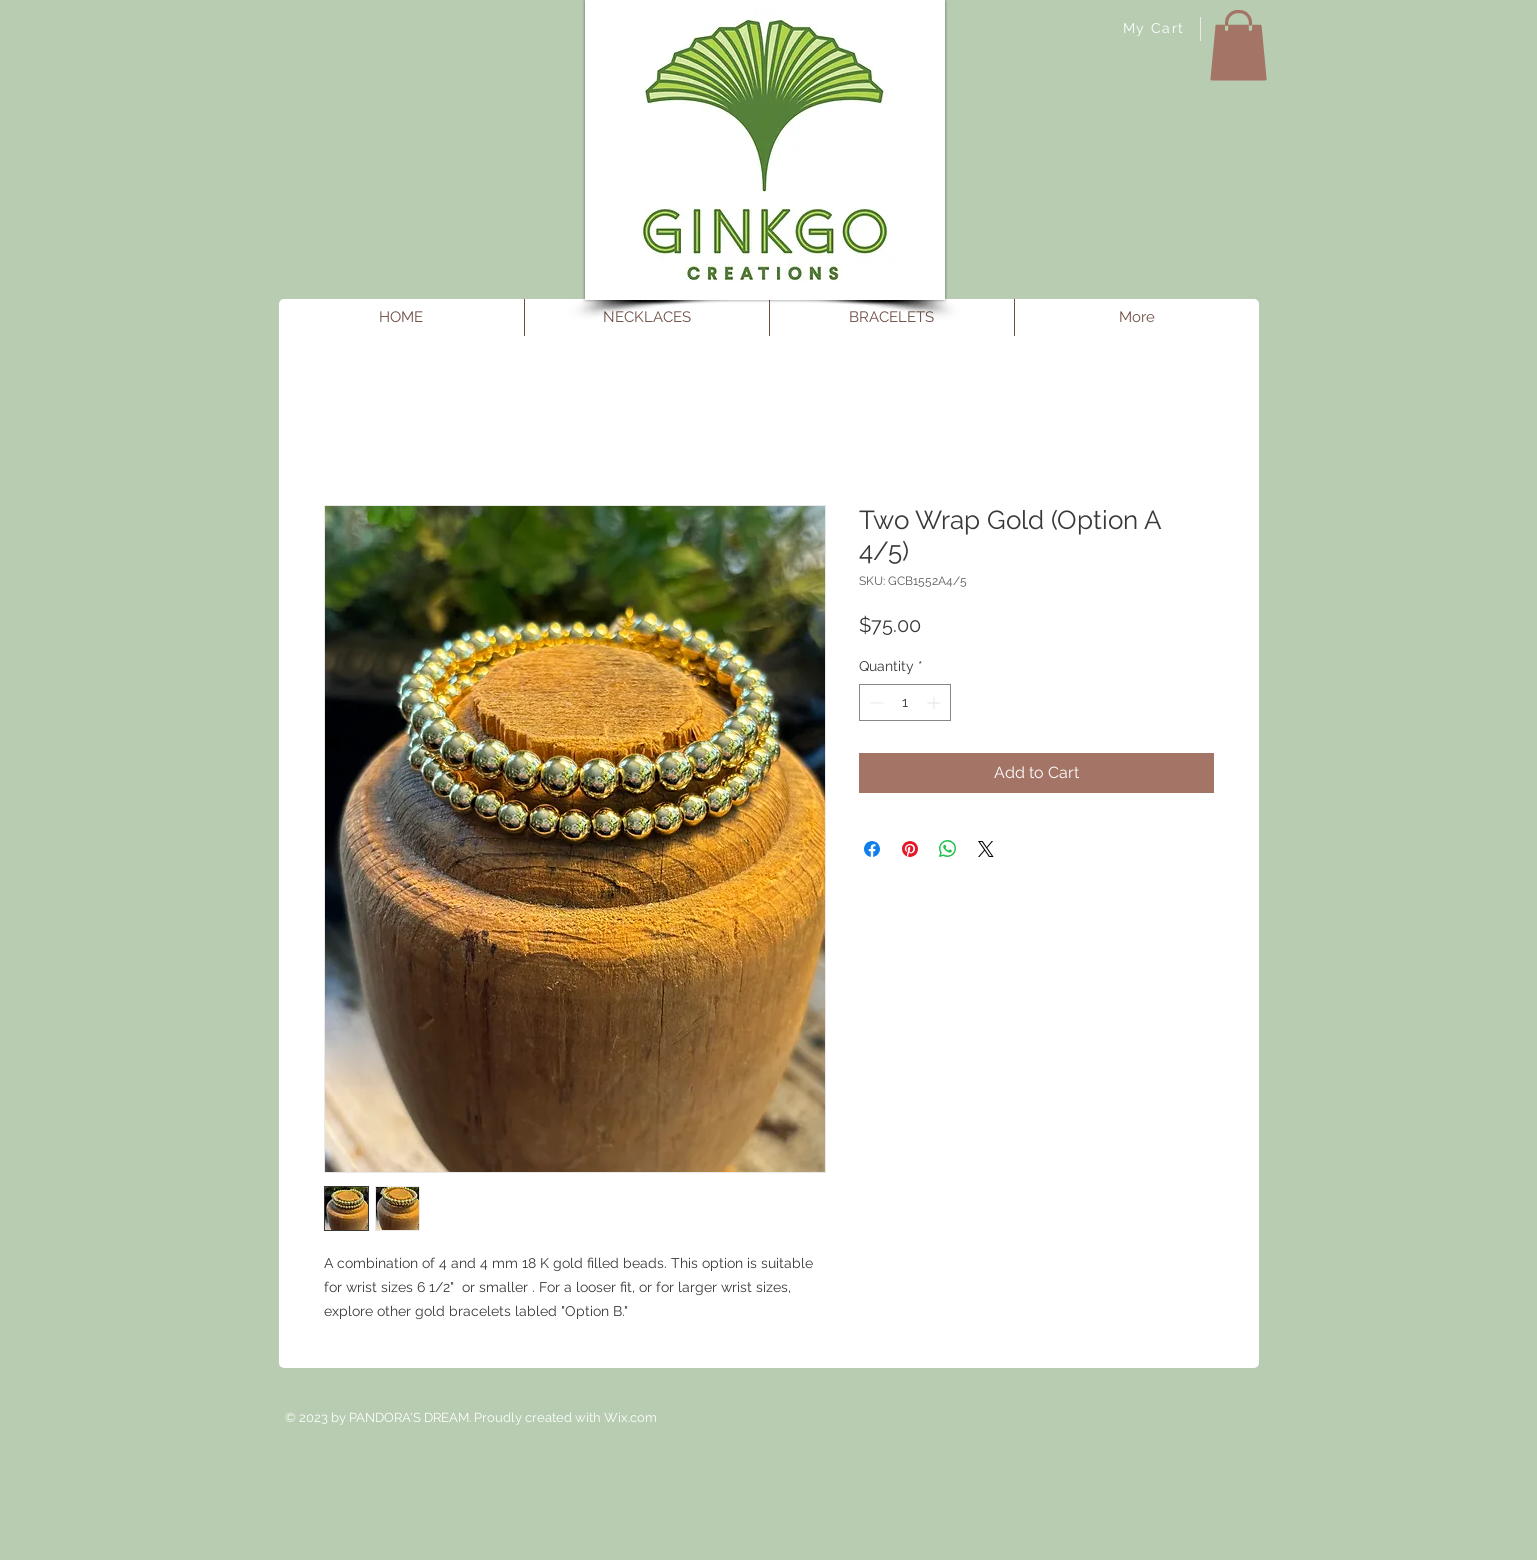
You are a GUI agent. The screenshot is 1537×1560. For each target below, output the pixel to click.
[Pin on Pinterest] (910, 849)
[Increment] (935, 702)
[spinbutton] (905, 702)
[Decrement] (874, 702)
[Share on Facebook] (872, 849)
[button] (1238, 45)
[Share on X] (986, 849)
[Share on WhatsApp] (948, 849)
